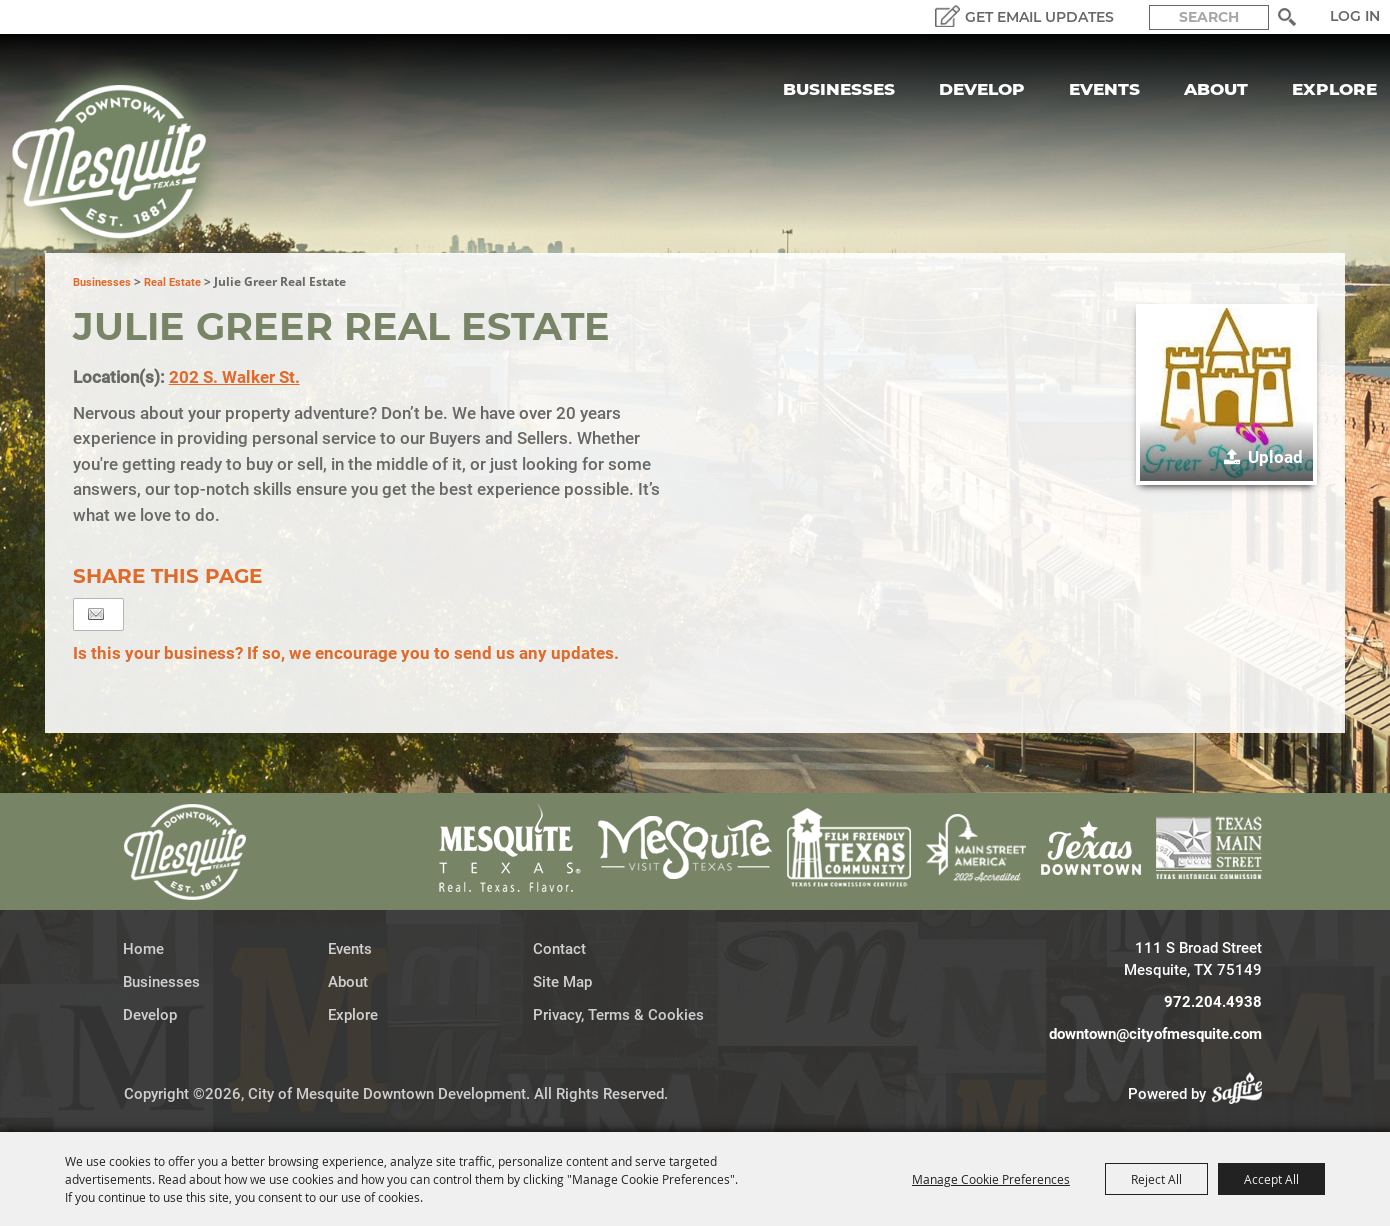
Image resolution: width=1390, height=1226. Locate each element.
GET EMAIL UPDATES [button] (1039, 17)
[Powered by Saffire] (1243, 1094)
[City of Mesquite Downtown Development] (121, 162)
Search (1286, 17)
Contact (559, 949)
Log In (1355, 16)
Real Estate (172, 282)
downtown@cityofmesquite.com (1155, 1034)
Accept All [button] (1271, 1179)
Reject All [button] (1156, 1179)
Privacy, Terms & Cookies (618, 1015)
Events (1104, 89)
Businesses (839, 89)
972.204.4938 (1213, 1002)
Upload (1275, 457)
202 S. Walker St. (234, 377)
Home (143, 949)
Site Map (562, 982)
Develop (982, 89)
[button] (1226, 394)
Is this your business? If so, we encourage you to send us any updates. (346, 653)
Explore (1334, 89)
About (1216, 89)
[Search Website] (1209, 17)
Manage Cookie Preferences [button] (991, 1179)
